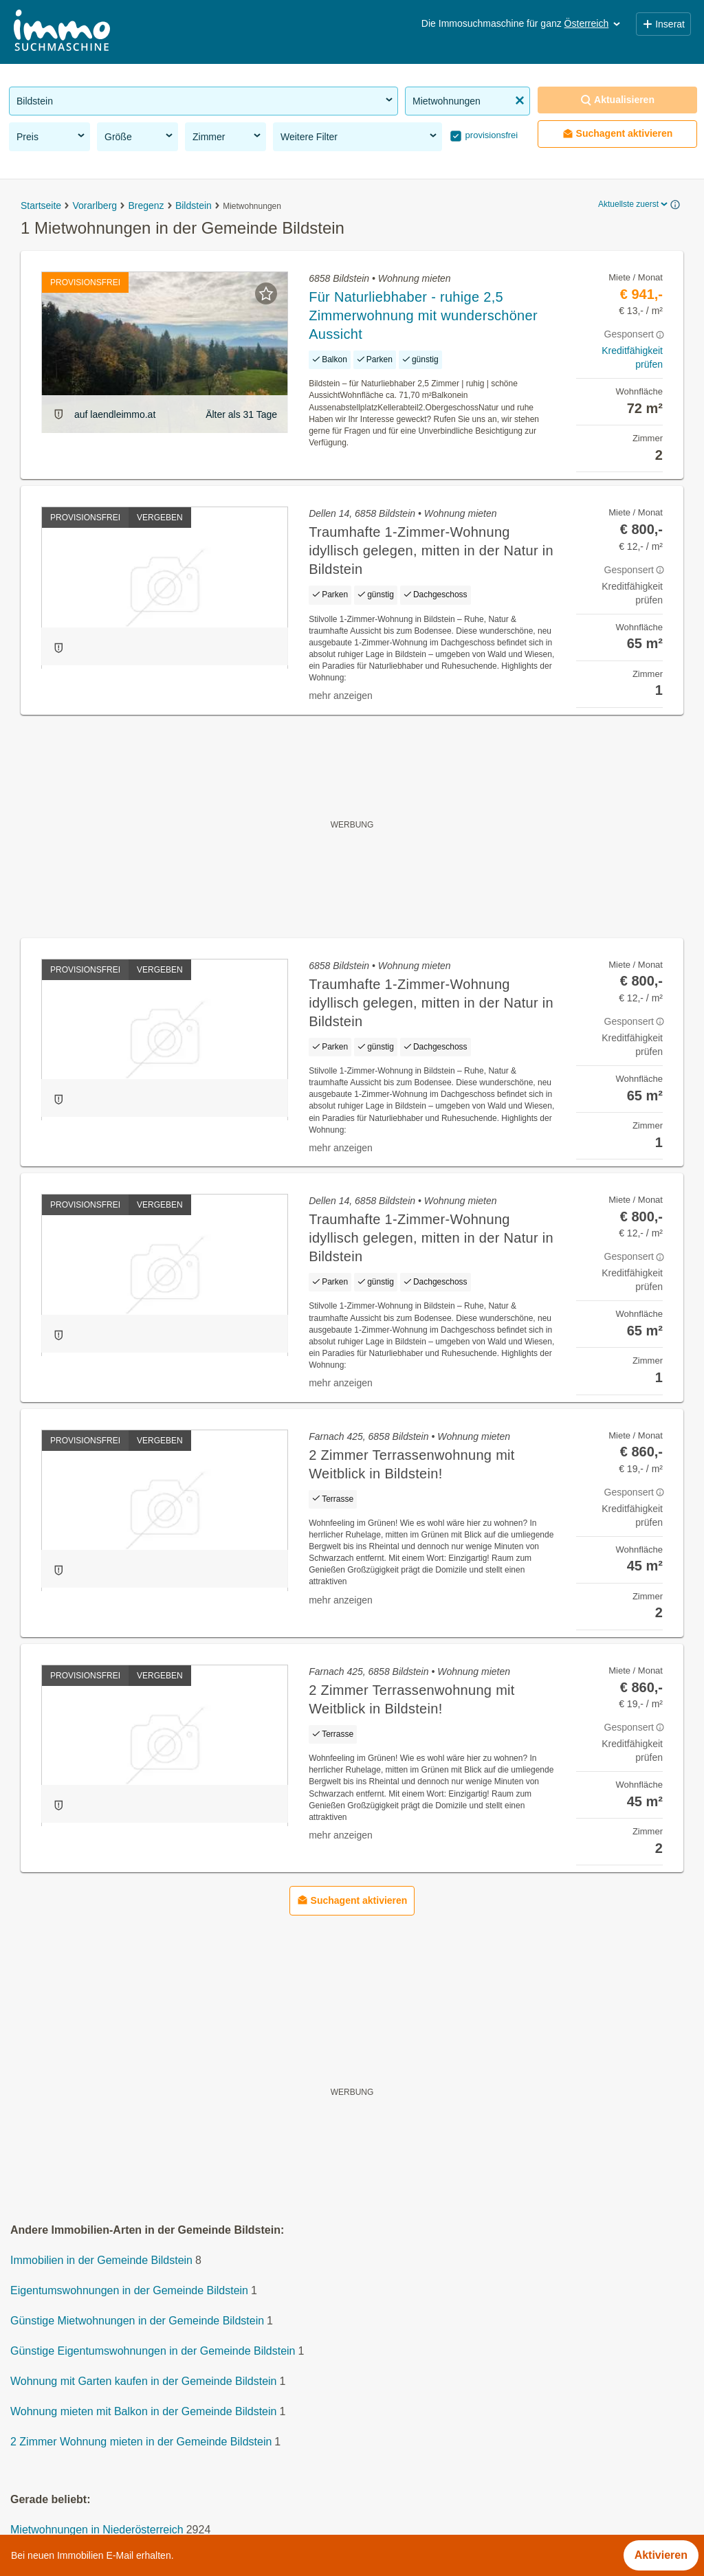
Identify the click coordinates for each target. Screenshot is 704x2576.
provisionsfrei (490, 135)
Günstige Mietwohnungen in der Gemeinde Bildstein (137, 2321)
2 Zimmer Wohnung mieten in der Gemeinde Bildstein (141, 2442)
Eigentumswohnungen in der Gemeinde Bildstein (129, 2291)
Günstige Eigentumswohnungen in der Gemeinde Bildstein (152, 2351)
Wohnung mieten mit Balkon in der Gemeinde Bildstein (143, 2412)
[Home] (62, 32)
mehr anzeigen (341, 695)
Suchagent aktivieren (617, 134)
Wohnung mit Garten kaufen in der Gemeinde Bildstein (143, 2382)
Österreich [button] (593, 23)
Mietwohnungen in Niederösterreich (97, 2530)
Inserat (663, 24)
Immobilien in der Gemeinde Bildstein (101, 2261)
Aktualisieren (617, 100)
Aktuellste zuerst (634, 204)
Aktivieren (661, 2555)
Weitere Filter (359, 136)
